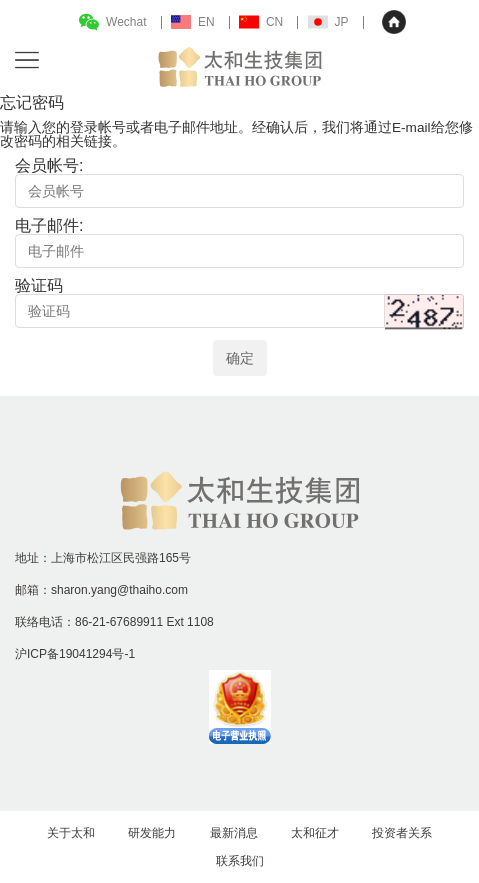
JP (342, 22)
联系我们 (240, 861)
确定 (240, 358)
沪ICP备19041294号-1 (75, 654)
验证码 (39, 285)
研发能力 (152, 833)
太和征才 (315, 833)
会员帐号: (49, 165)
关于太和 (71, 833)
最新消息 (234, 833)
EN (206, 22)
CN (274, 22)
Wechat (126, 22)
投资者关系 (402, 833)
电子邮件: (49, 225)
